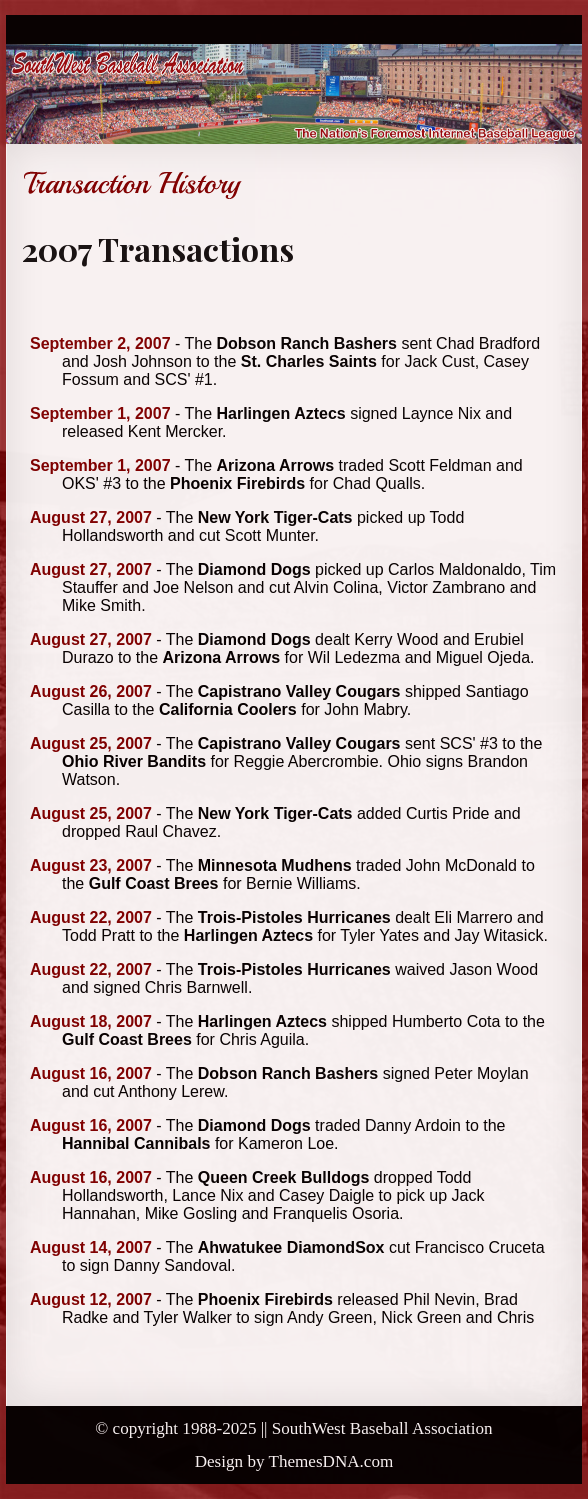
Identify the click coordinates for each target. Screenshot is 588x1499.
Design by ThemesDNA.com (294, 1461)
